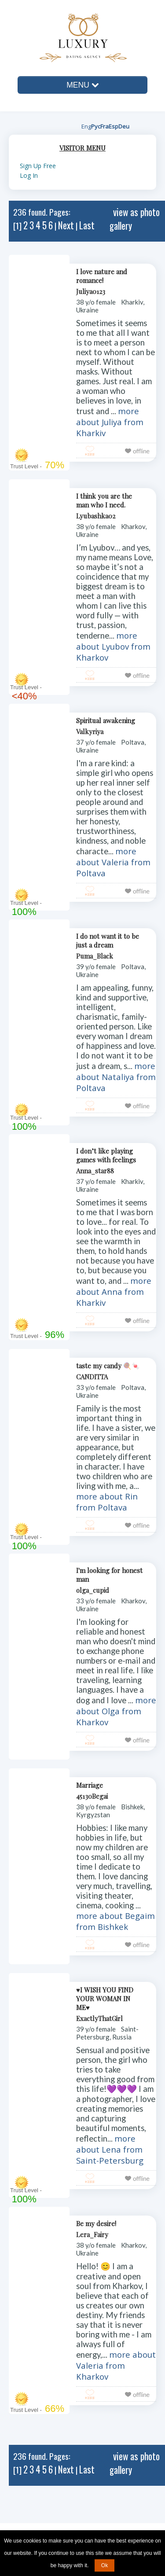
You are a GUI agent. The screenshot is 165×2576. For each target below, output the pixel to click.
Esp (113, 126)
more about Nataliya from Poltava (116, 1076)
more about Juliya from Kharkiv (109, 421)
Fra (104, 126)
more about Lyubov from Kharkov (113, 646)
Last (87, 225)
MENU (82, 85)
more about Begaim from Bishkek (115, 1921)
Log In (29, 175)
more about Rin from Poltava (107, 1502)
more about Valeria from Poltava (113, 861)
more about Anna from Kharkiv (113, 1291)
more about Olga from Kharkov (116, 1710)
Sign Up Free (38, 166)
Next (66, 225)
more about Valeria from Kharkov (116, 2365)
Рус (95, 126)
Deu (123, 126)
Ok (104, 2565)
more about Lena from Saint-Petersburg (109, 2149)
